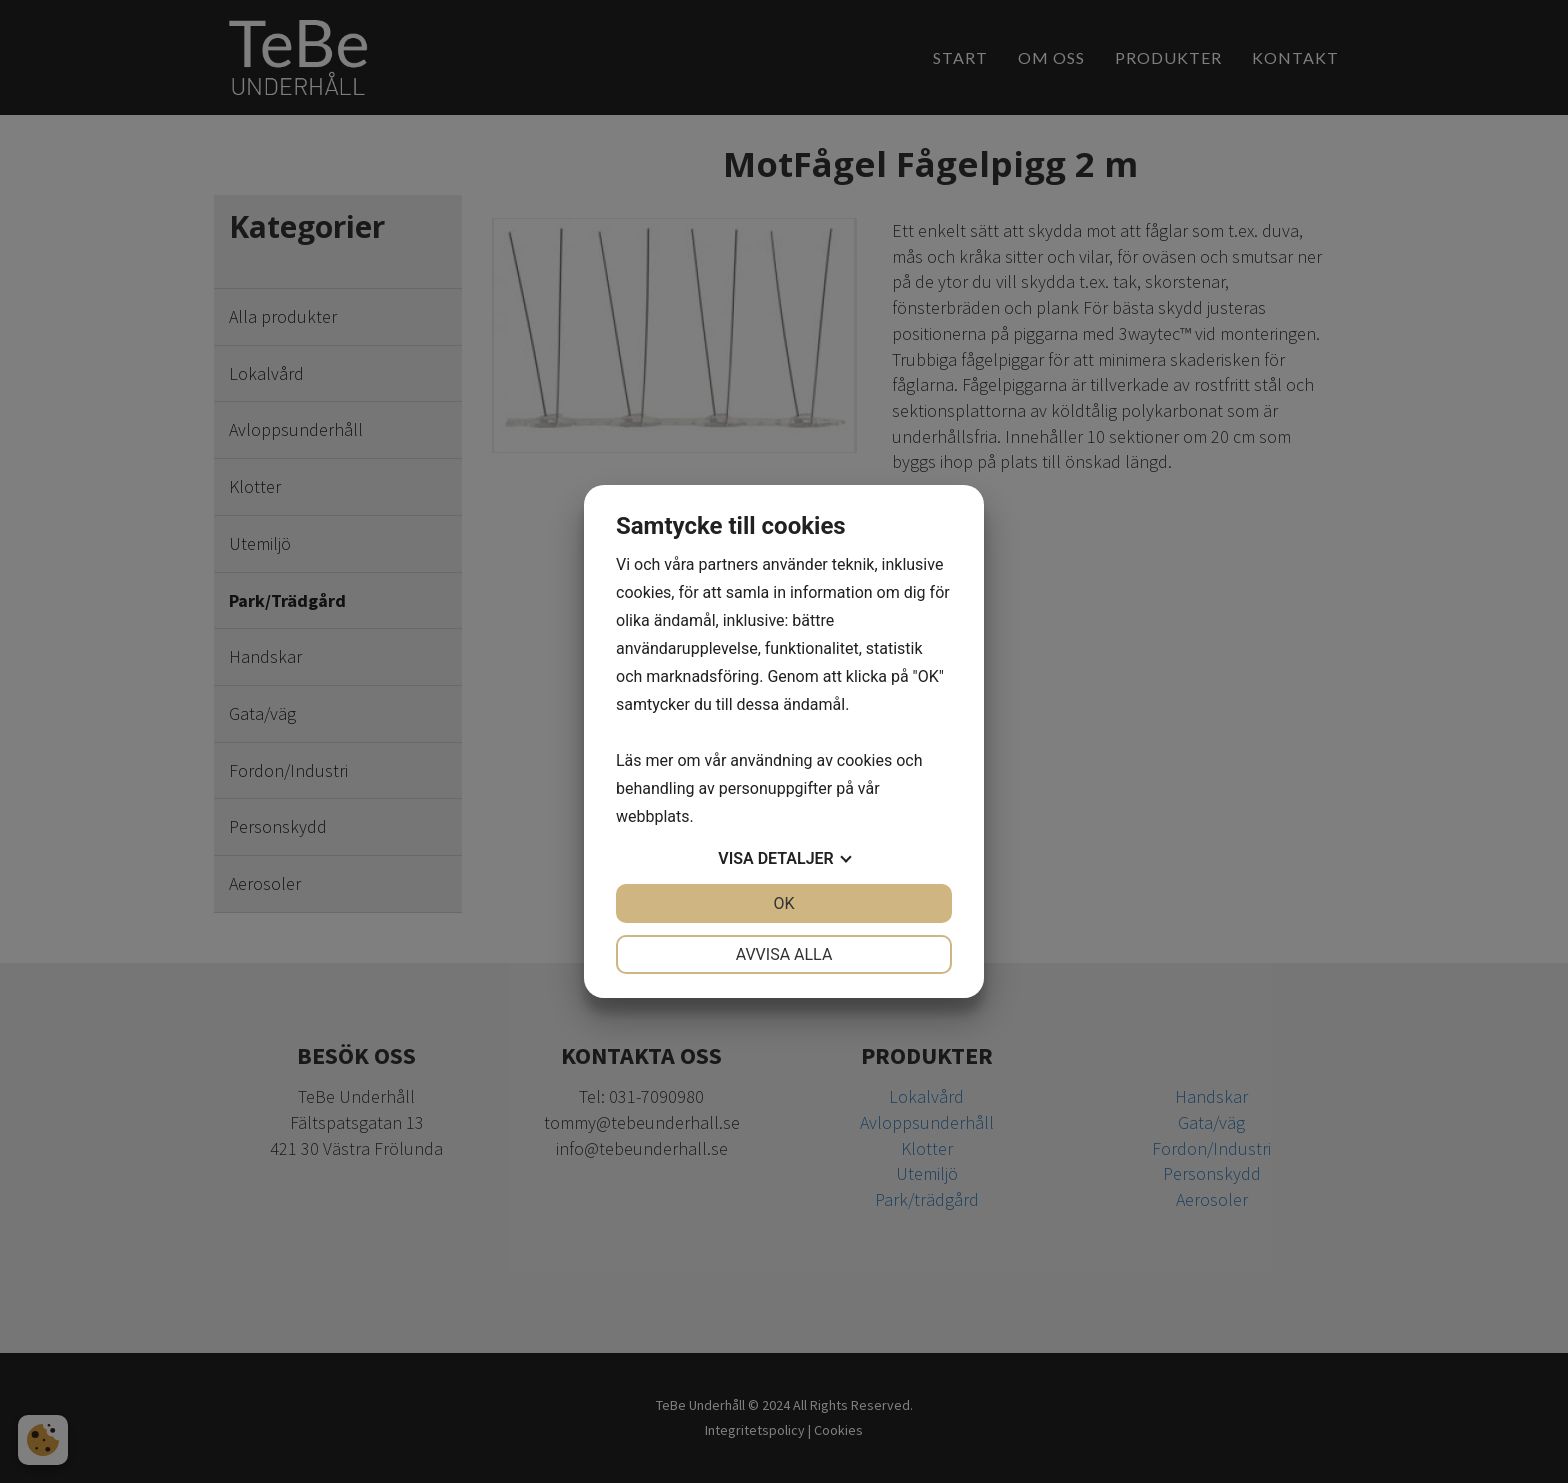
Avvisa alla (784, 954)
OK (783, 903)
